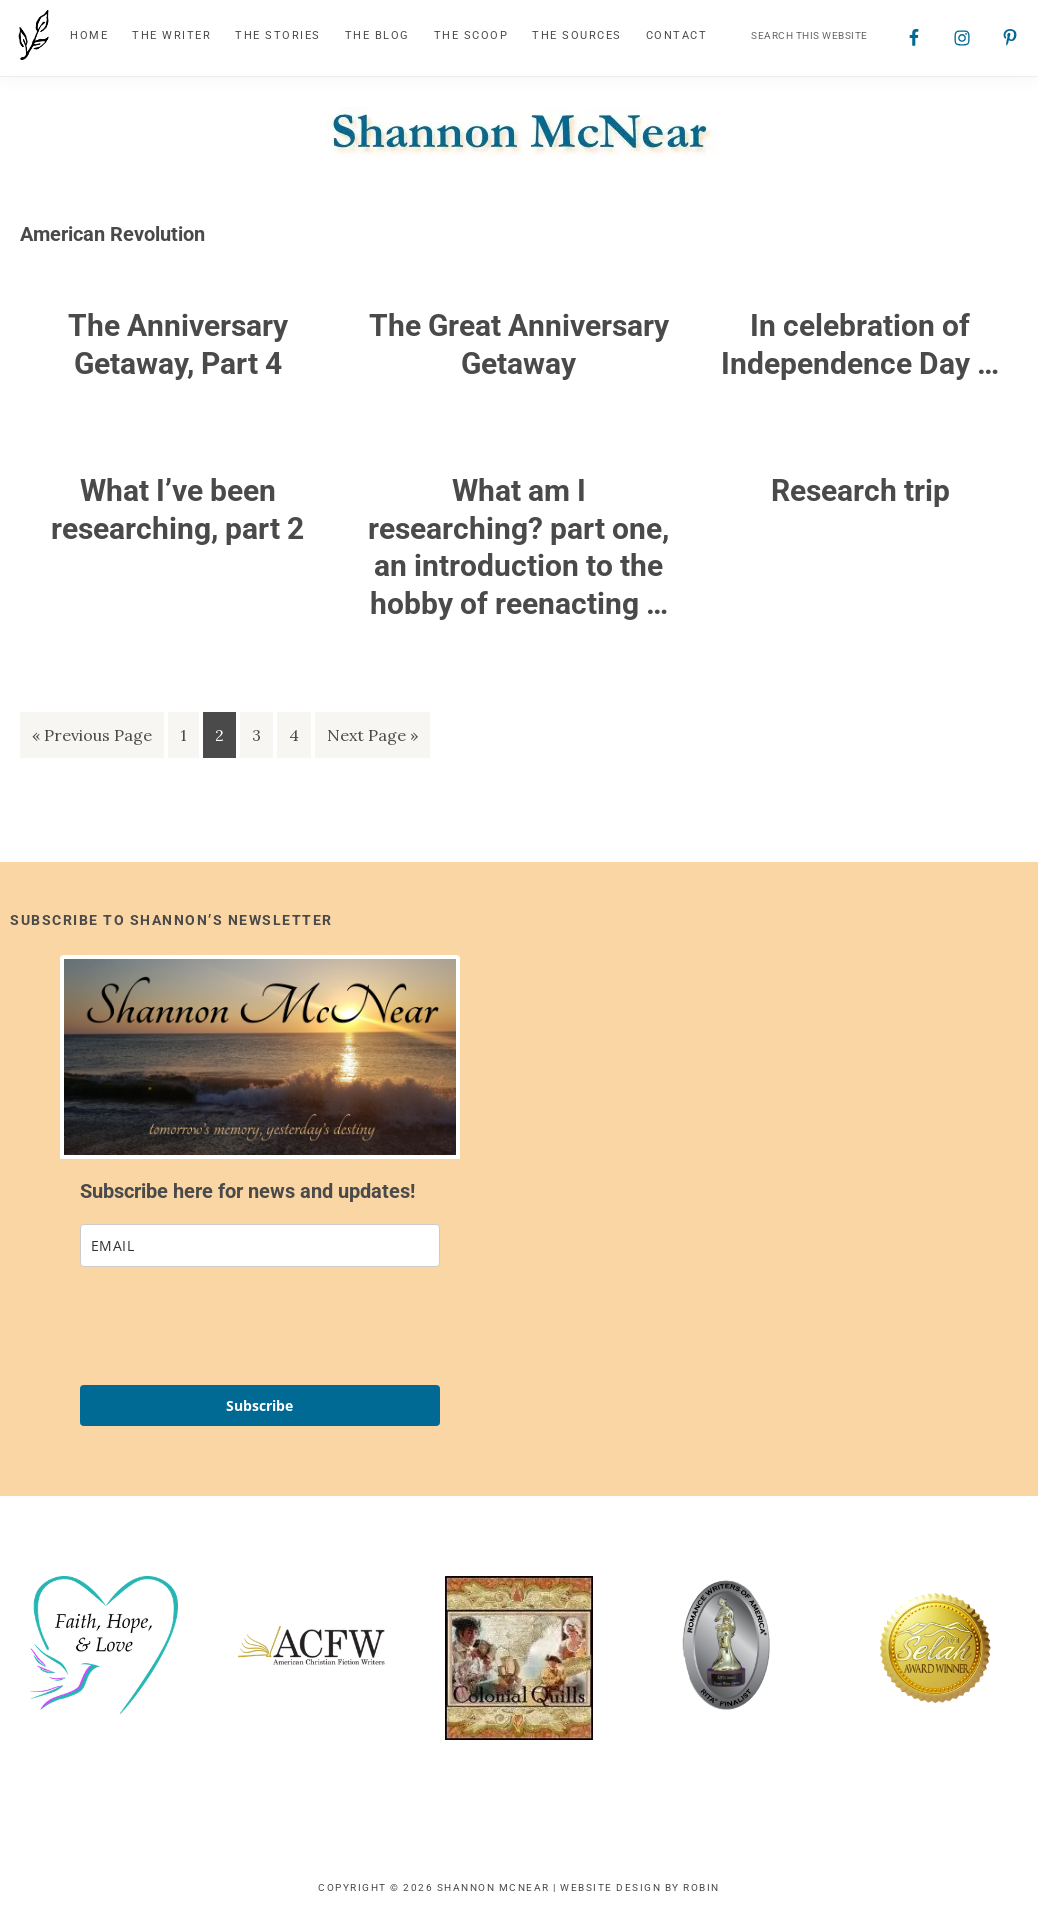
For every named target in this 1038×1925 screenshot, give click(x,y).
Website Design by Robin (640, 1887)
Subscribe (259, 1405)
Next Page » (372, 738)
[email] (260, 1245)
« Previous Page (92, 738)
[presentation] (232, 1326)
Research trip (860, 490)
